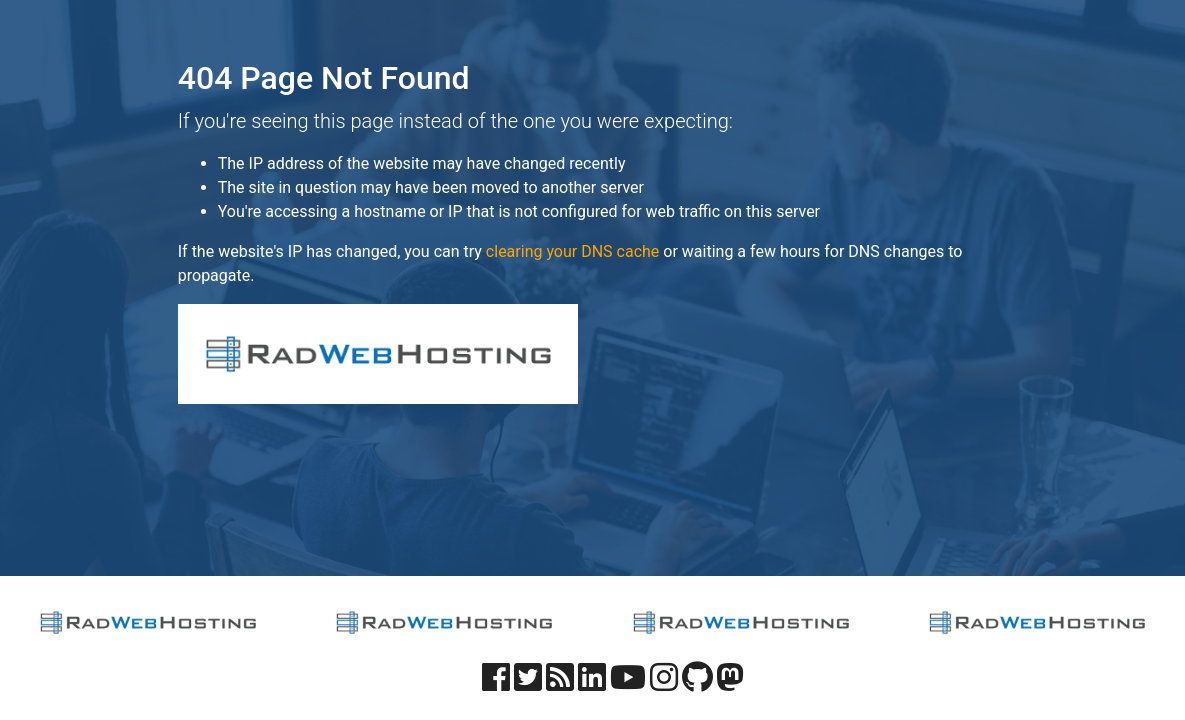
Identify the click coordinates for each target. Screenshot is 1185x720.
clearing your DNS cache (572, 251)
